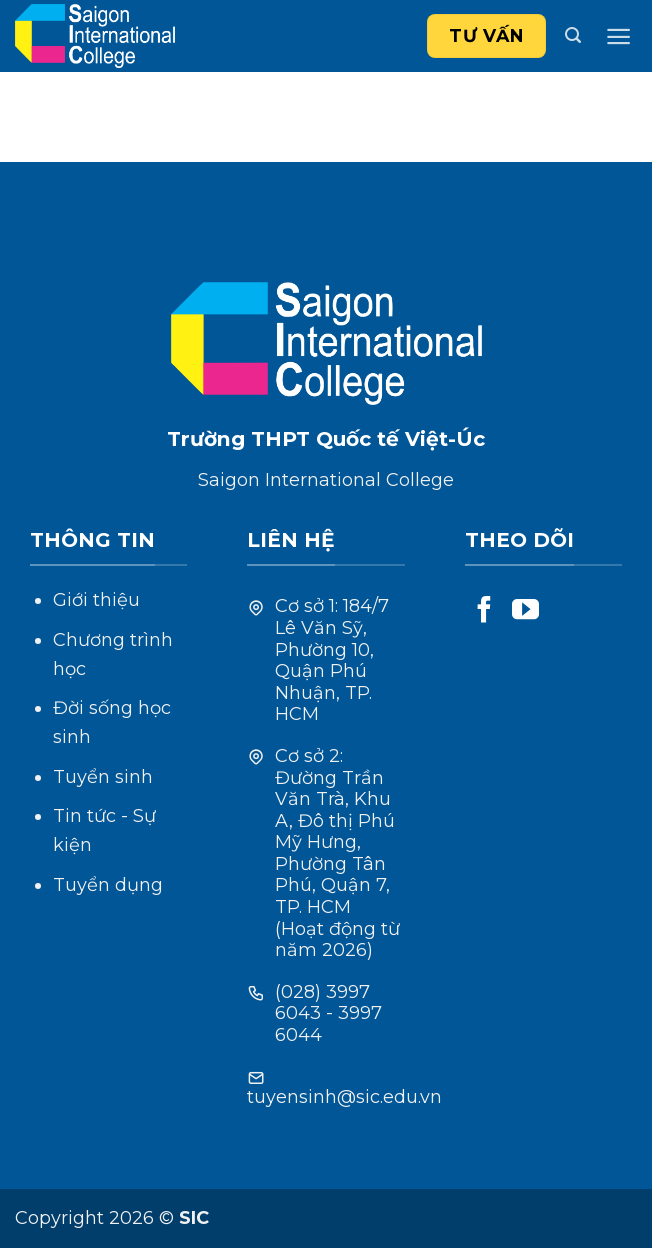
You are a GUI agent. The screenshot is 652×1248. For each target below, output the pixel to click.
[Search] (573, 35)
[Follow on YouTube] (525, 612)
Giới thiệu (96, 600)
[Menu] (618, 36)
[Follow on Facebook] (484, 612)
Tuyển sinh (103, 777)
